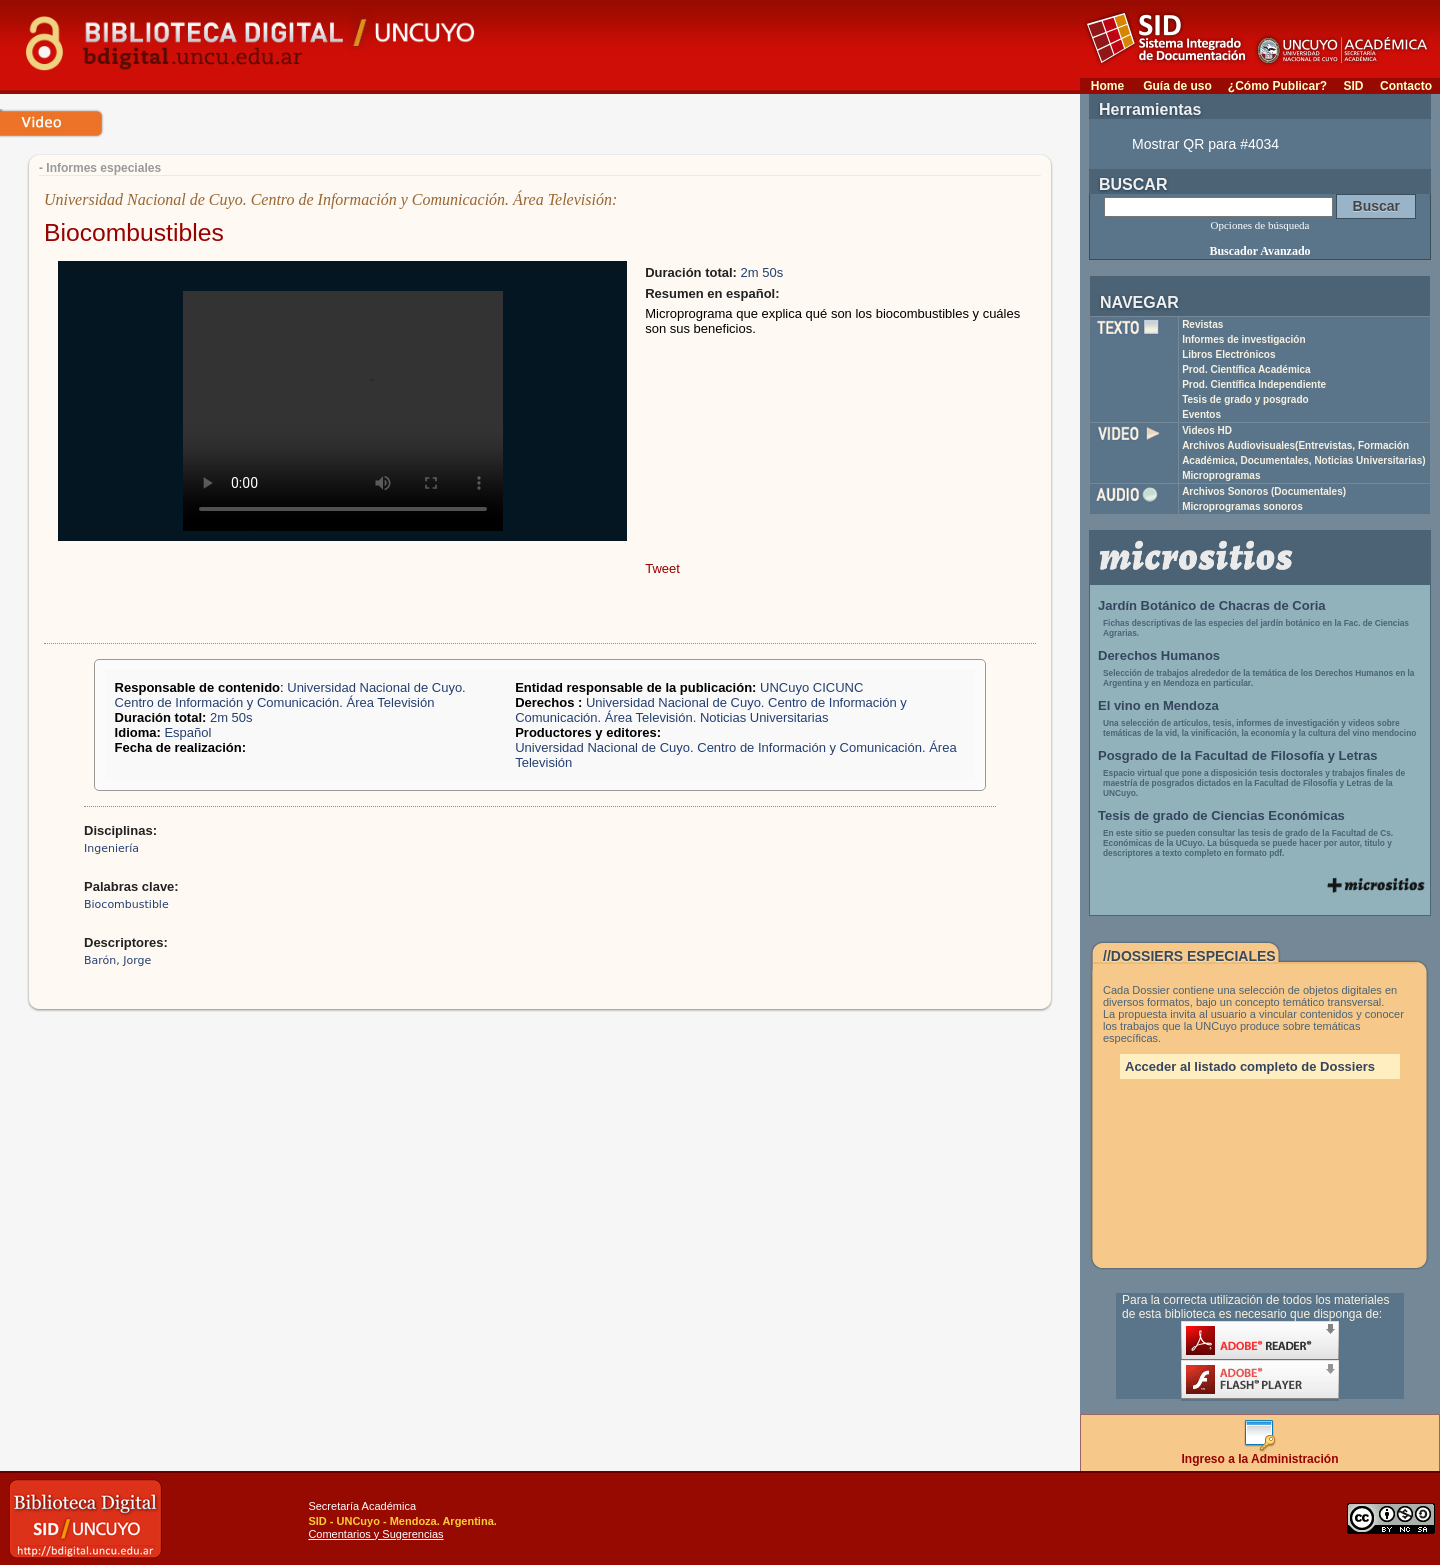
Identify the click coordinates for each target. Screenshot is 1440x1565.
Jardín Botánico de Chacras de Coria (1212, 605)
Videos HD (1207, 430)
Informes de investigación (1243, 339)
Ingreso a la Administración (1260, 1453)
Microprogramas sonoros (1242, 506)
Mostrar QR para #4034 (1205, 144)
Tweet (662, 568)
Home (1107, 86)
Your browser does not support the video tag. (343, 411)
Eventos (1201, 414)
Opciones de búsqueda (1260, 225)
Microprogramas (1221, 475)
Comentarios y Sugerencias (375, 1534)
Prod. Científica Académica (1246, 369)
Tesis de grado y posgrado (1245, 399)
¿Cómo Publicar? (1277, 86)
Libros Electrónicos (1228, 354)
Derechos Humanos (1159, 655)
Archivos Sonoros (1264, 491)
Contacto (1406, 86)
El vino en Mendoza (1158, 705)
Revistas (1202, 324)
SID (1353, 86)
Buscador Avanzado (1259, 251)
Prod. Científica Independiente (1254, 384)
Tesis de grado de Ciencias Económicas (1221, 815)
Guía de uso (1177, 86)
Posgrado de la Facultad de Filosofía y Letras (1238, 755)
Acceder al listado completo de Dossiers (1250, 1066)
